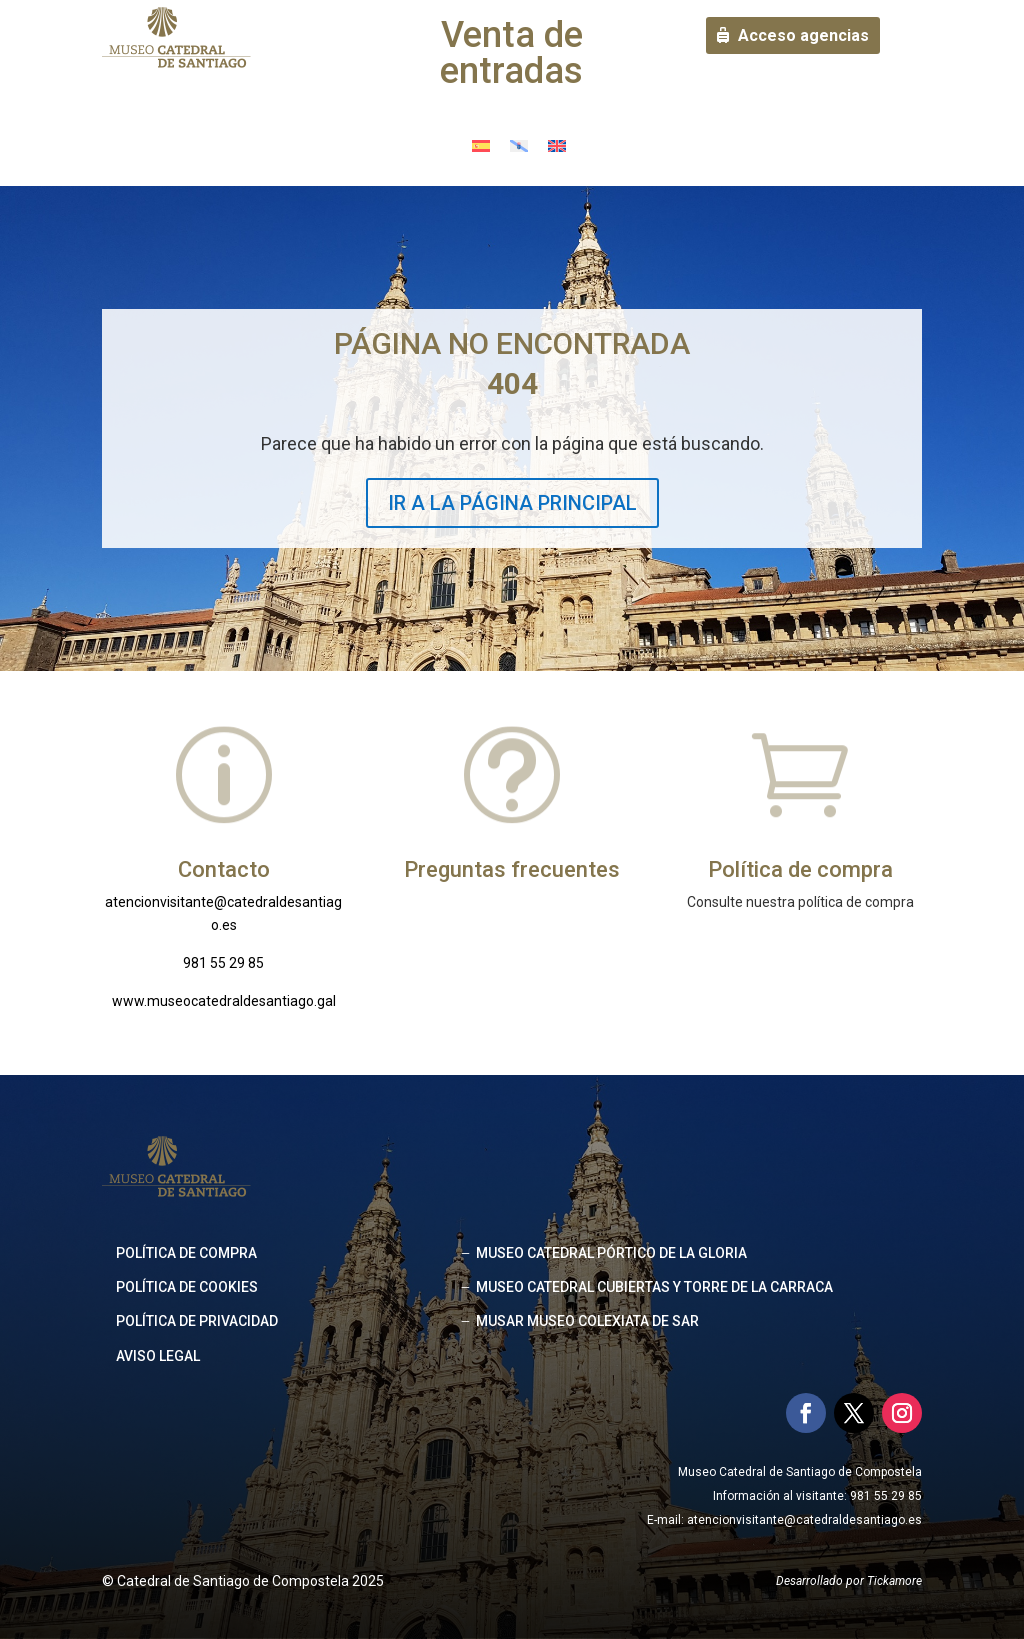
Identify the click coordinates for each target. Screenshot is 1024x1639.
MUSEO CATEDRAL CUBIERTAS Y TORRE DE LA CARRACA (654, 1287)
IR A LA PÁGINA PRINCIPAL (512, 503)
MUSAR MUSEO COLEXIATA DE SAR (587, 1321)
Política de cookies (187, 1287)
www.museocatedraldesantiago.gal (224, 1001)
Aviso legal (158, 1356)
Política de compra (186, 1253)
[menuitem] (481, 144)
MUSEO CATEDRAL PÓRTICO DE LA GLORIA (611, 1253)
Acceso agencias (803, 35)
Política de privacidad (197, 1321)
